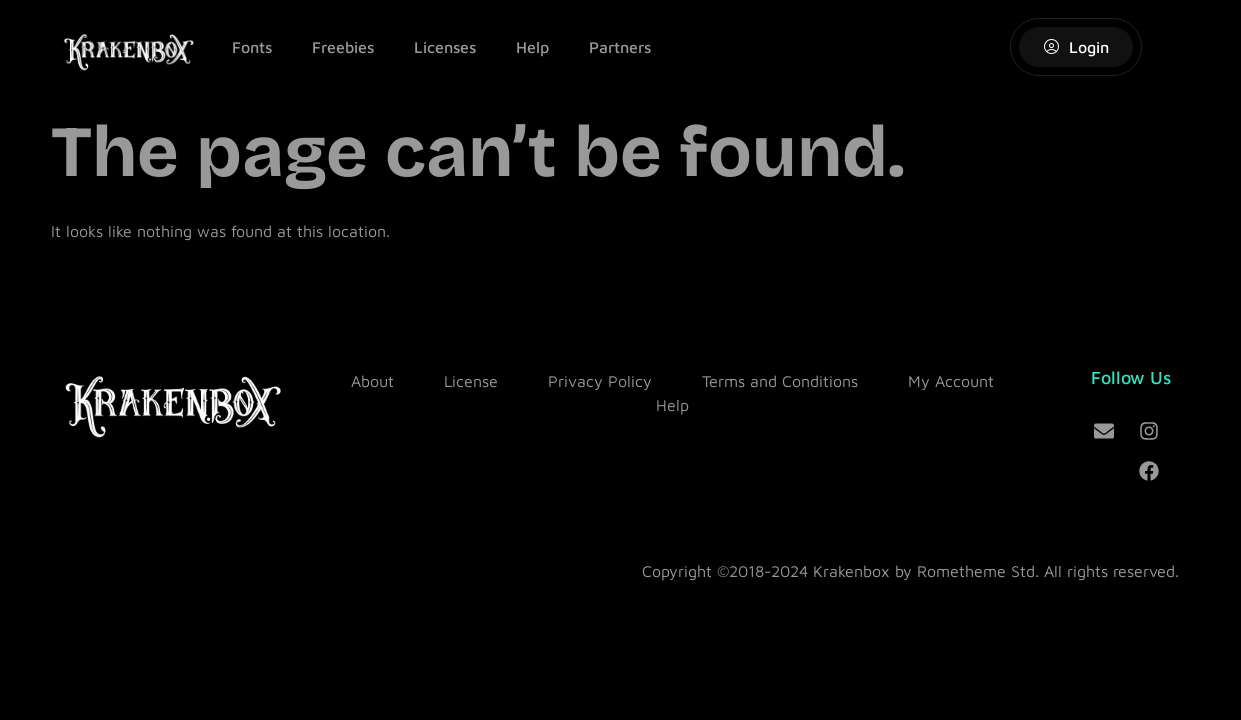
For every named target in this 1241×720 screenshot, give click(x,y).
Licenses (445, 47)
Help (532, 47)
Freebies (343, 47)
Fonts (252, 47)
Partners (620, 47)
